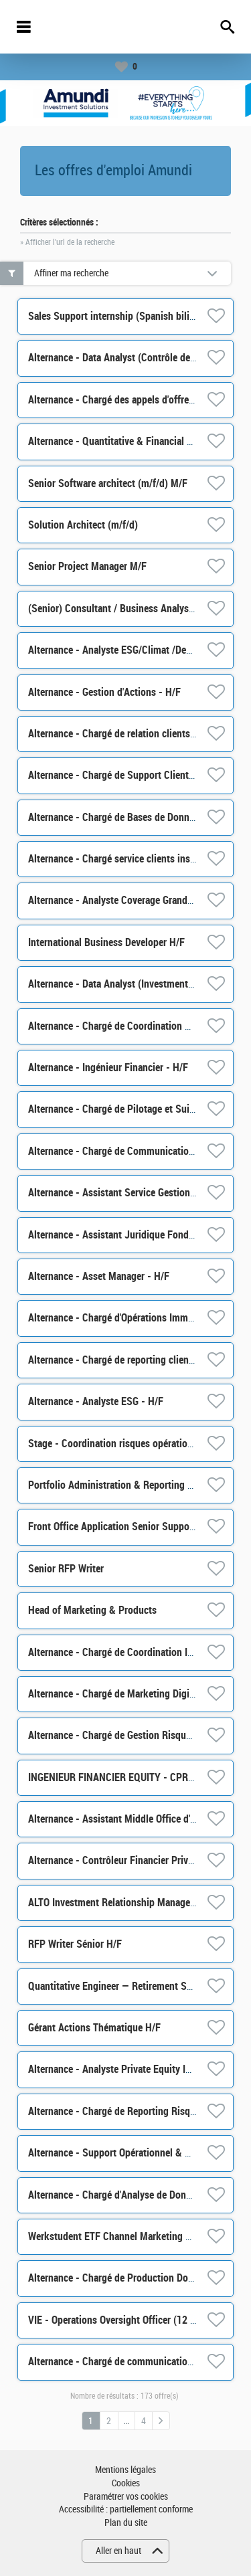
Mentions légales (125, 2470)
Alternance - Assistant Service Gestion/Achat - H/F (135, 1192)
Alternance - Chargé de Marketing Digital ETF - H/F (136, 1693)
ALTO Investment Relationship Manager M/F (120, 1902)
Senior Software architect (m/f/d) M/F (107, 483)
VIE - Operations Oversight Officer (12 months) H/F (136, 2320)
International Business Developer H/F (106, 942)
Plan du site (125, 2522)
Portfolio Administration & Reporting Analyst (123, 1485)
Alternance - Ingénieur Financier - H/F (108, 1067)
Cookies (126, 2483)
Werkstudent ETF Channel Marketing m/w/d (120, 2236)
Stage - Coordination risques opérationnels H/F (128, 1443)
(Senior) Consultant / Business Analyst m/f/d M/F (133, 608)
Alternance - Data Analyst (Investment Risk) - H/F (133, 984)
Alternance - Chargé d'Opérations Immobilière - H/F (136, 1317)
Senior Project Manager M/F (87, 566)
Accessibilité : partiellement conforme (126, 2509)
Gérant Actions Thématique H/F (94, 2027)
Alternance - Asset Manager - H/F (98, 1276)
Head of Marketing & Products (92, 1610)
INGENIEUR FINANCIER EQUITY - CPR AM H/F (125, 1777)
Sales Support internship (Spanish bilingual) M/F (132, 316)
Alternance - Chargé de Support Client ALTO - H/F (133, 775)
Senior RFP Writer (66, 1568)
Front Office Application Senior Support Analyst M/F (139, 1526)
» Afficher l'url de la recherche (67, 242)
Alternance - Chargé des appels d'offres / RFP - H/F (136, 399)
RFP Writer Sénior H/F (75, 1944)
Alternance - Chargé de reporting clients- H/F (123, 1360)
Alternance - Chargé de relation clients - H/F (121, 733)
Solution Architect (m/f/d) (83, 525)
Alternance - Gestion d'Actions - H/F (104, 692)
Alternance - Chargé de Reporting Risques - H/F (129, 2111)
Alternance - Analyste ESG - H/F (95, 1401)
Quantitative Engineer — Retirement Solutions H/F (134, 1986)
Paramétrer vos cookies (126, 2496)
